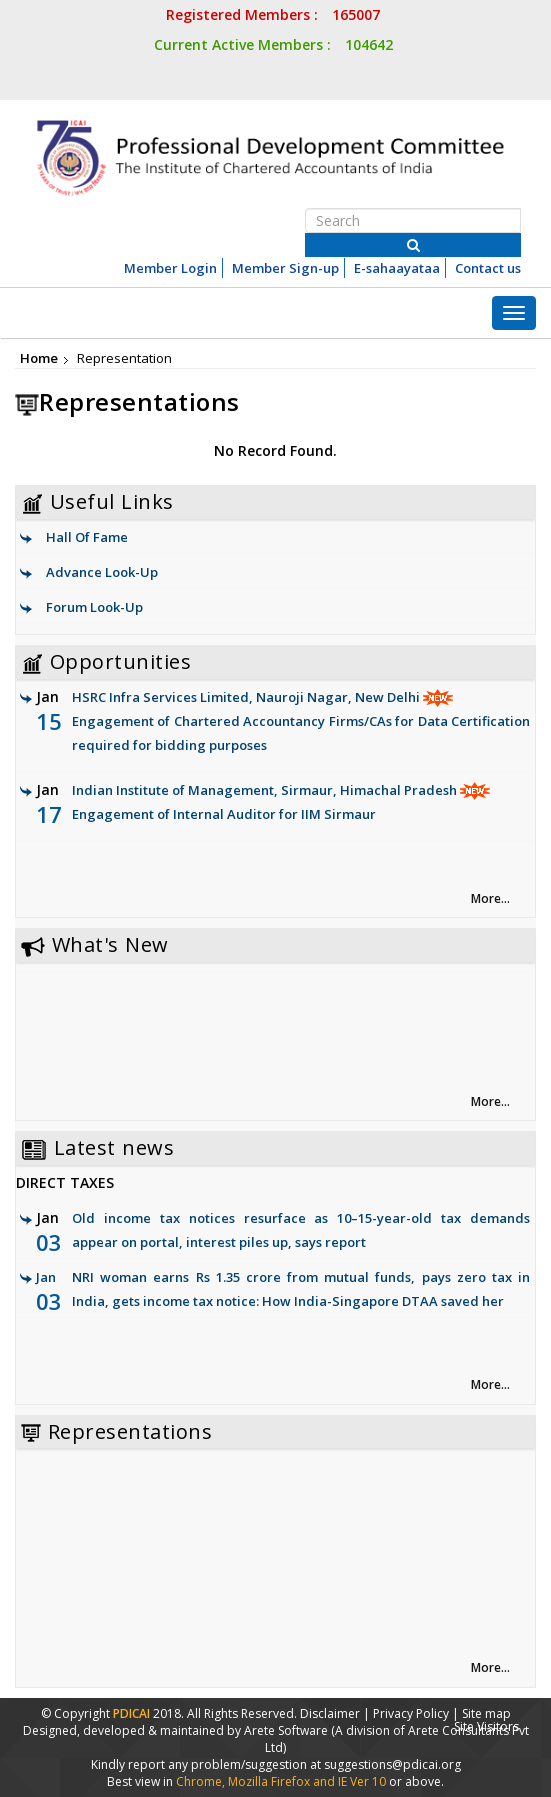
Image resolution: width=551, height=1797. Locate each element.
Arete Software (287, 1730)
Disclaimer (330, 1713)
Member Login (170, 268)
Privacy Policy (411, 1713)
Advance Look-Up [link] (102, 572)
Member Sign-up (285, 268)
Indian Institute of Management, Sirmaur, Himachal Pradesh (283, 803)
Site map (486, 1713)
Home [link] (39, 358)
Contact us (488, 268)
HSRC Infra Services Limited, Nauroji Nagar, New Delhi (283, 722)
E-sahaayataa (397, 268)
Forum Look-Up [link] (94, 607)
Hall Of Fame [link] (87, 537)
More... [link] (490, 898)
